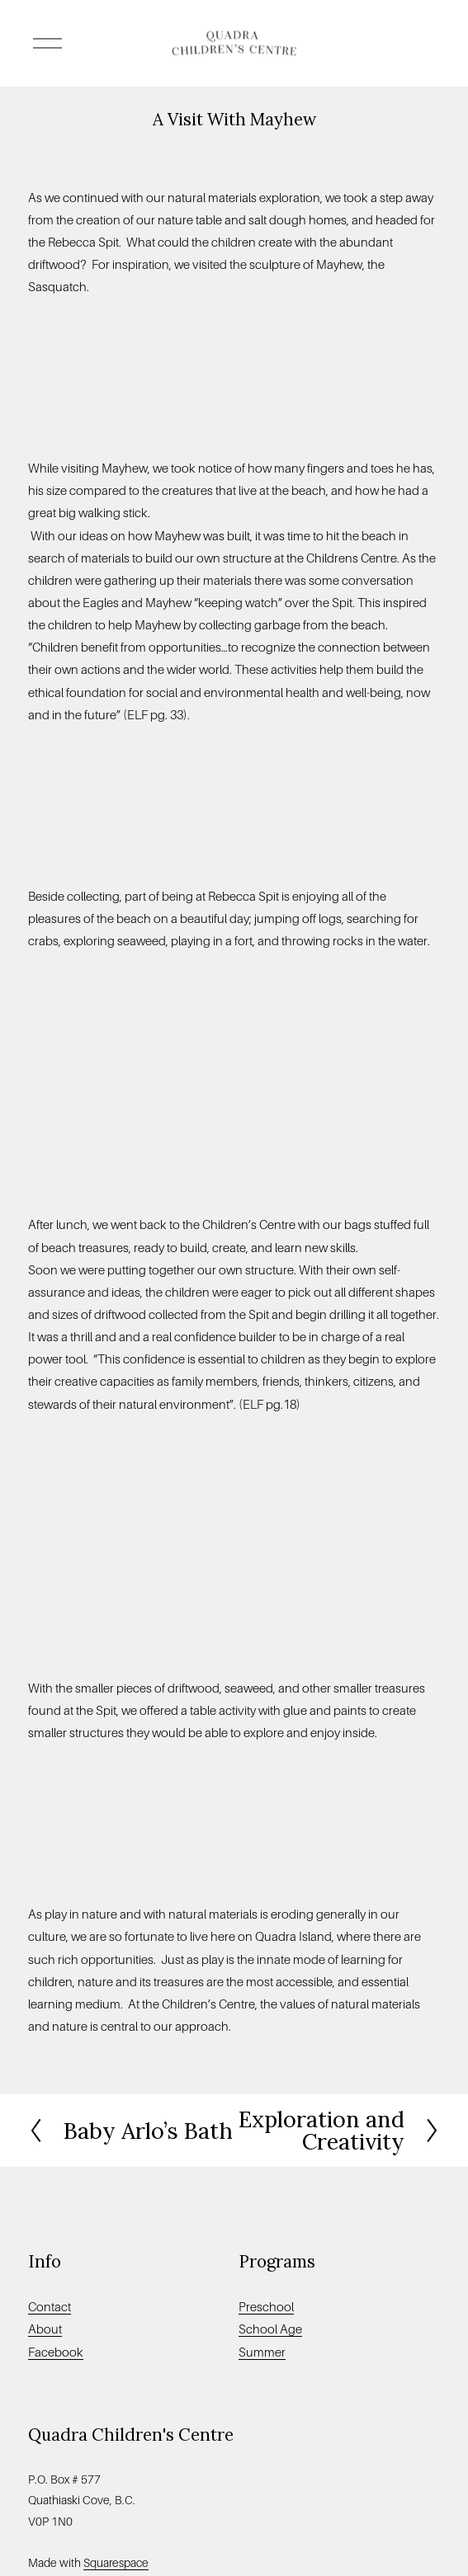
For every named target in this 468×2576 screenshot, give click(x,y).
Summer (262, 2352)
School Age (270, 2329)
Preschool (266, 2307)
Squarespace (116, 2562)
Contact (49, 2307)
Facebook (55, 2352)
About (45, 2329)
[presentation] (79, 378)
